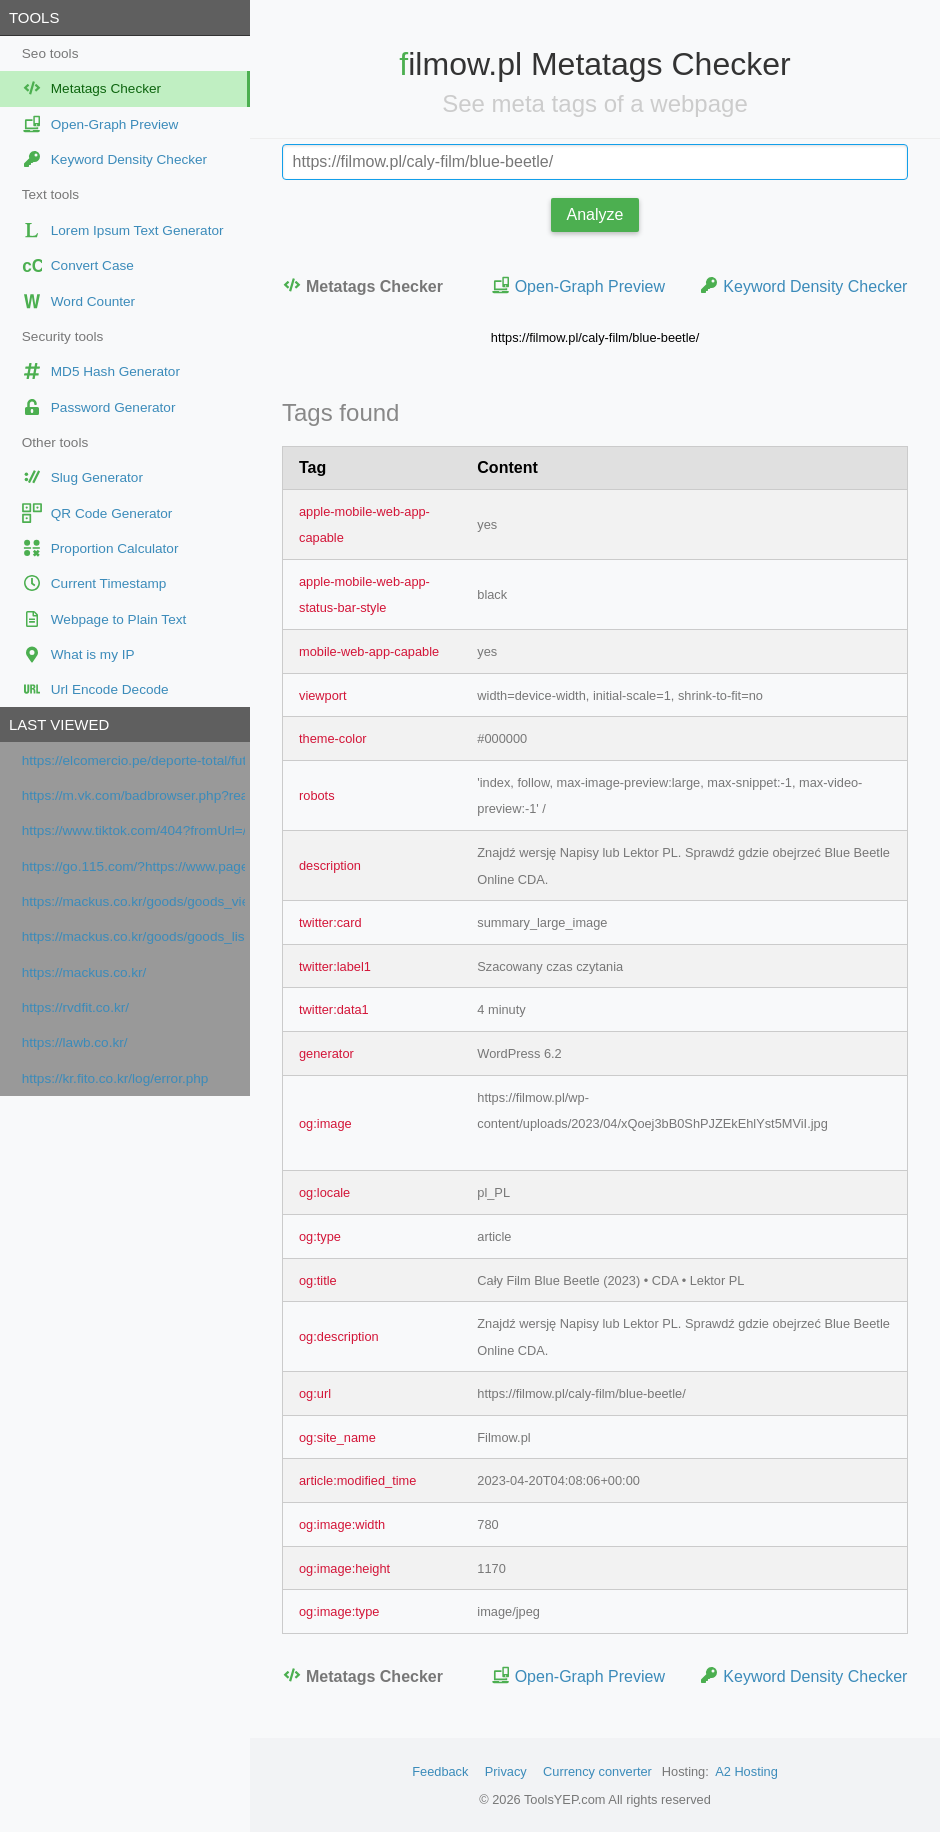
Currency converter (597, 1771)
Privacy (506, 1771)
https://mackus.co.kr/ (84, 972)
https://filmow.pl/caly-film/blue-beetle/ (595, 337)
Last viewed (59, 724)
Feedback (440, 1771)
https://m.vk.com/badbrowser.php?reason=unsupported (133, 795)
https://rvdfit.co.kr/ (75, 1007)
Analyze (595, 214)
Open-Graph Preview (578, 285)
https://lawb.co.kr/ (75, 1042)
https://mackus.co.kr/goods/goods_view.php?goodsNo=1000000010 (133, 901)
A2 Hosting (746, 1771)
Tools (34, 17)
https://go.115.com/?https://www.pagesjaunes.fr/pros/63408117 (133, 866)
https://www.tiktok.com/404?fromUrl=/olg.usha (133, 830)
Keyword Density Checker (803, 285)
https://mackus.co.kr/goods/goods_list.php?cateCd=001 (133, 936)
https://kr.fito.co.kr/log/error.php (115, 1078)
